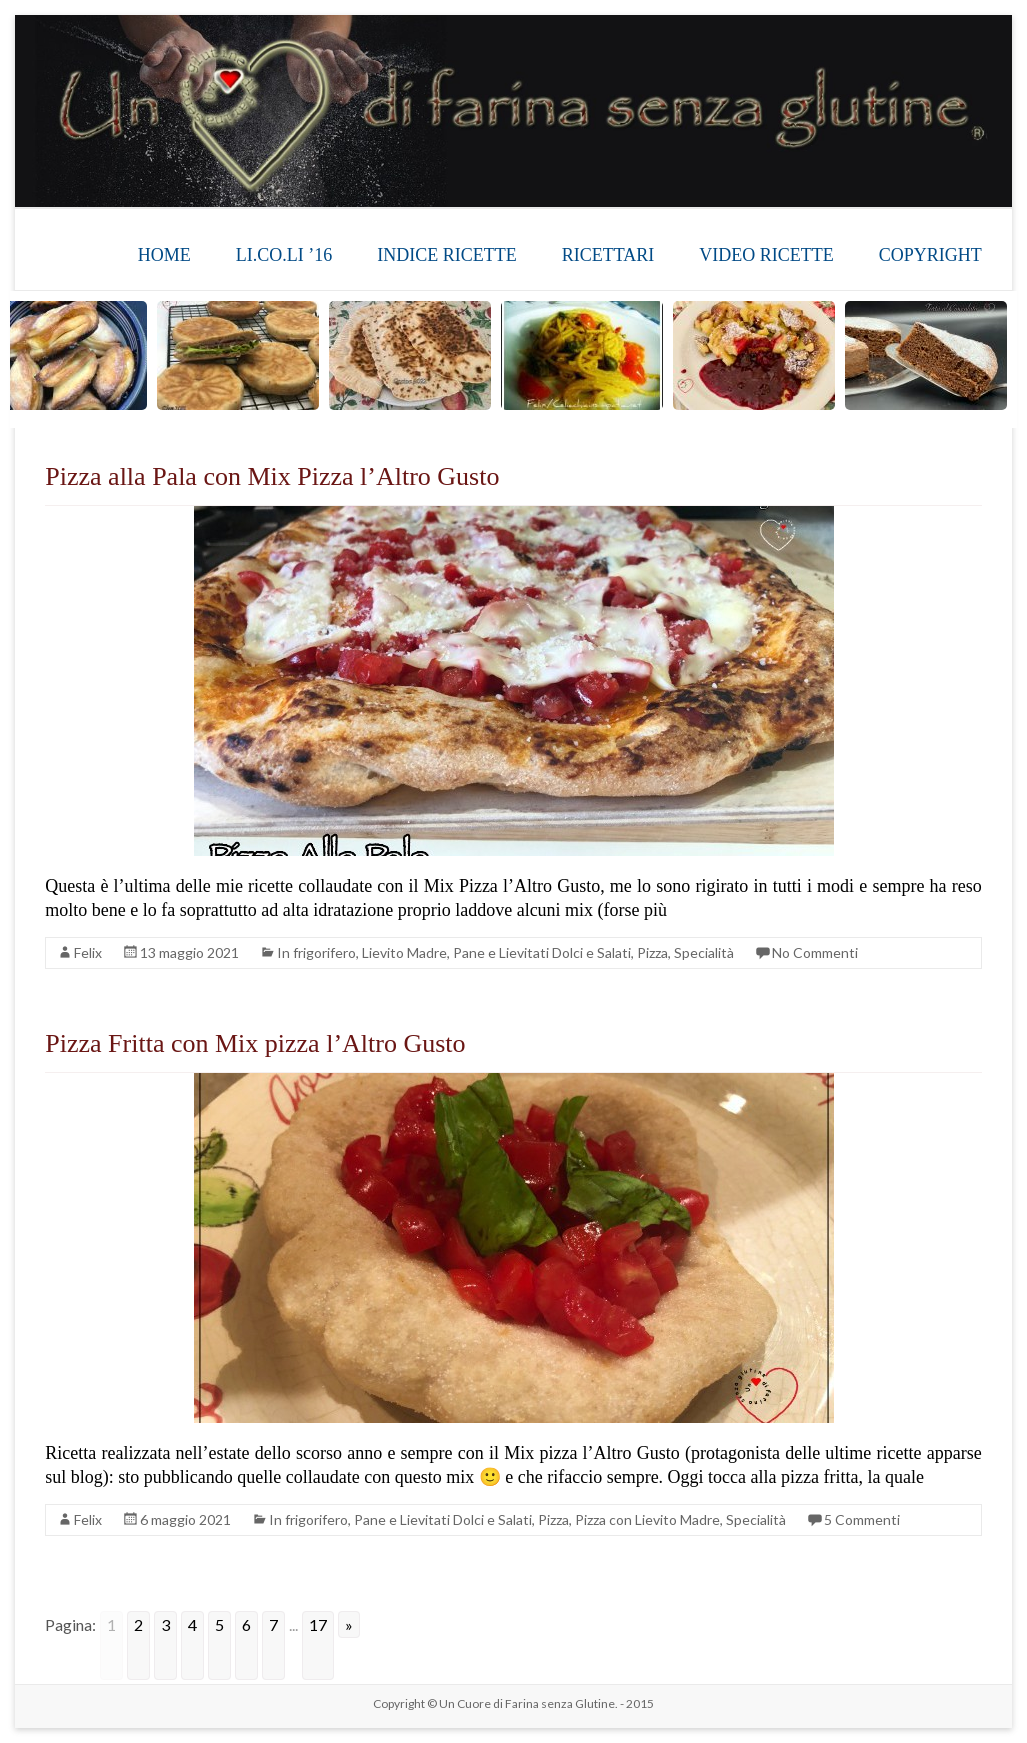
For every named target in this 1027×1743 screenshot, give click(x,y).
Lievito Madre (404, 952)
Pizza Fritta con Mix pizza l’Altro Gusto (255, 1043)
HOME (164, 255)
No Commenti (815, 952)
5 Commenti (862, 1519)
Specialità (704, 952)
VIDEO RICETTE (766, 255)
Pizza (652, 952)
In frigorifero (316, 952)
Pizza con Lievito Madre (647, 1519)
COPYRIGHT (930, 255)
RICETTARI (608, 255)
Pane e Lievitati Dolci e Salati (542, 952)
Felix (88, 952)
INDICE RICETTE (446, 255)
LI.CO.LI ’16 (284, 255)
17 (318, 1624)
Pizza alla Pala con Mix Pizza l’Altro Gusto (272, 476)
